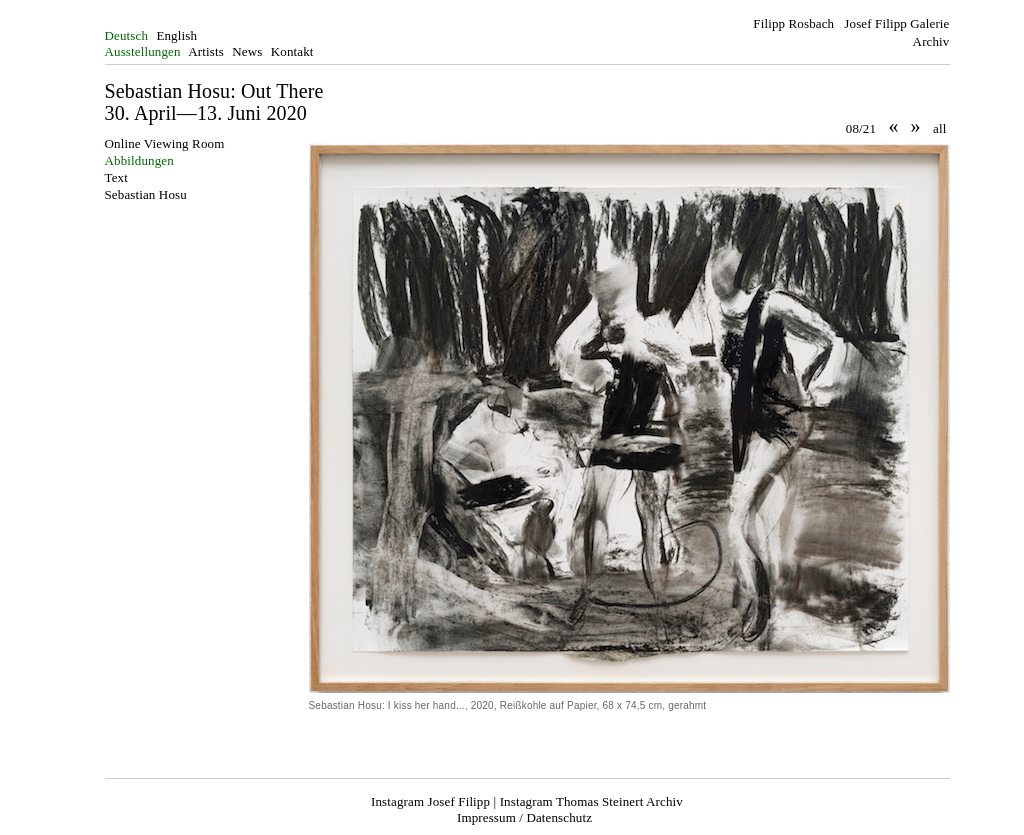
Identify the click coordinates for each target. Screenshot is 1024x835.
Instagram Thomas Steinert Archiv (591, 801)
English (176, 35)
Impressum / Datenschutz (524, 817)
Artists (206, 51)
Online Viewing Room (165, 143)
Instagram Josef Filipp (430, 801)
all (939, 128)
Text (116, 177)
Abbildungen (139, 160)
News (247, 51)
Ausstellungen (143, 51)
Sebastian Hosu (146, 194)
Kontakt (292, 51)
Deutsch (127, 35)
